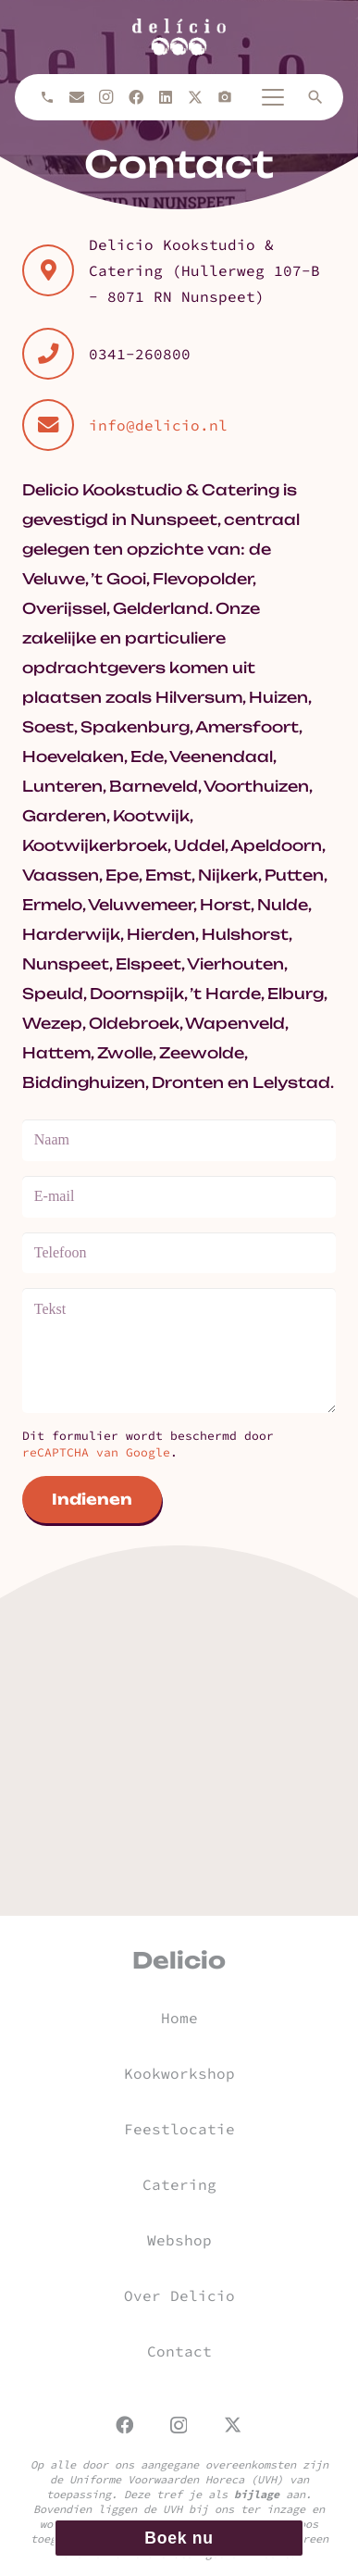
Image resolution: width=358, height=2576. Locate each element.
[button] (273, 97)
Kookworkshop (179, 2073)
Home (179, 2017)
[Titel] (225, 97)
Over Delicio (179, 2295)
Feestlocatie (179, 2129)
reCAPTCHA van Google (96, 1452)
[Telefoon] (179, 1253)
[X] (195, 97)
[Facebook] (136, 97)
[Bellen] (47, 97)
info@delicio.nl (158, 425)
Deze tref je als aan (214, 2494)
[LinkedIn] (165, 97)
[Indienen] (92, 1499)
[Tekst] (179, 1350)
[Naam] (179, 1140)
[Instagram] (106, 97)
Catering (179, 2184)
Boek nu (178, 2538)
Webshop (179, 2240)
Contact (179, 2351)
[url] (178, 37)
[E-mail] (77, 97)
